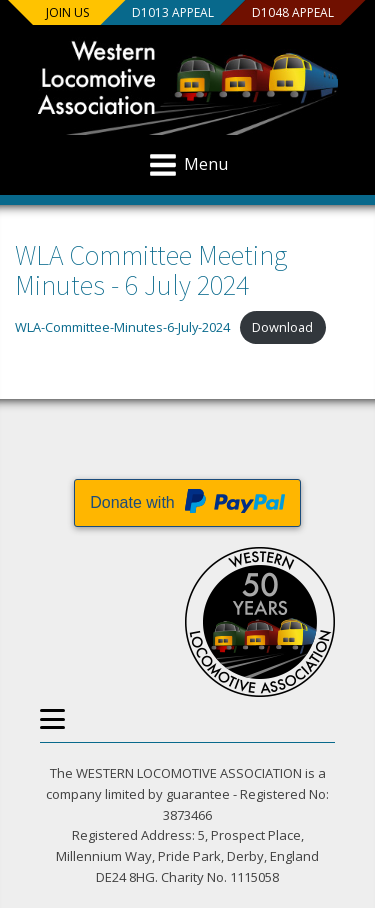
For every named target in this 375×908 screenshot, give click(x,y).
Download (282, 327)
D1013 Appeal (172, 12)
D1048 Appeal (292, 12)
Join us (67, 12)
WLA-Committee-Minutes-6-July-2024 (122, 327)
